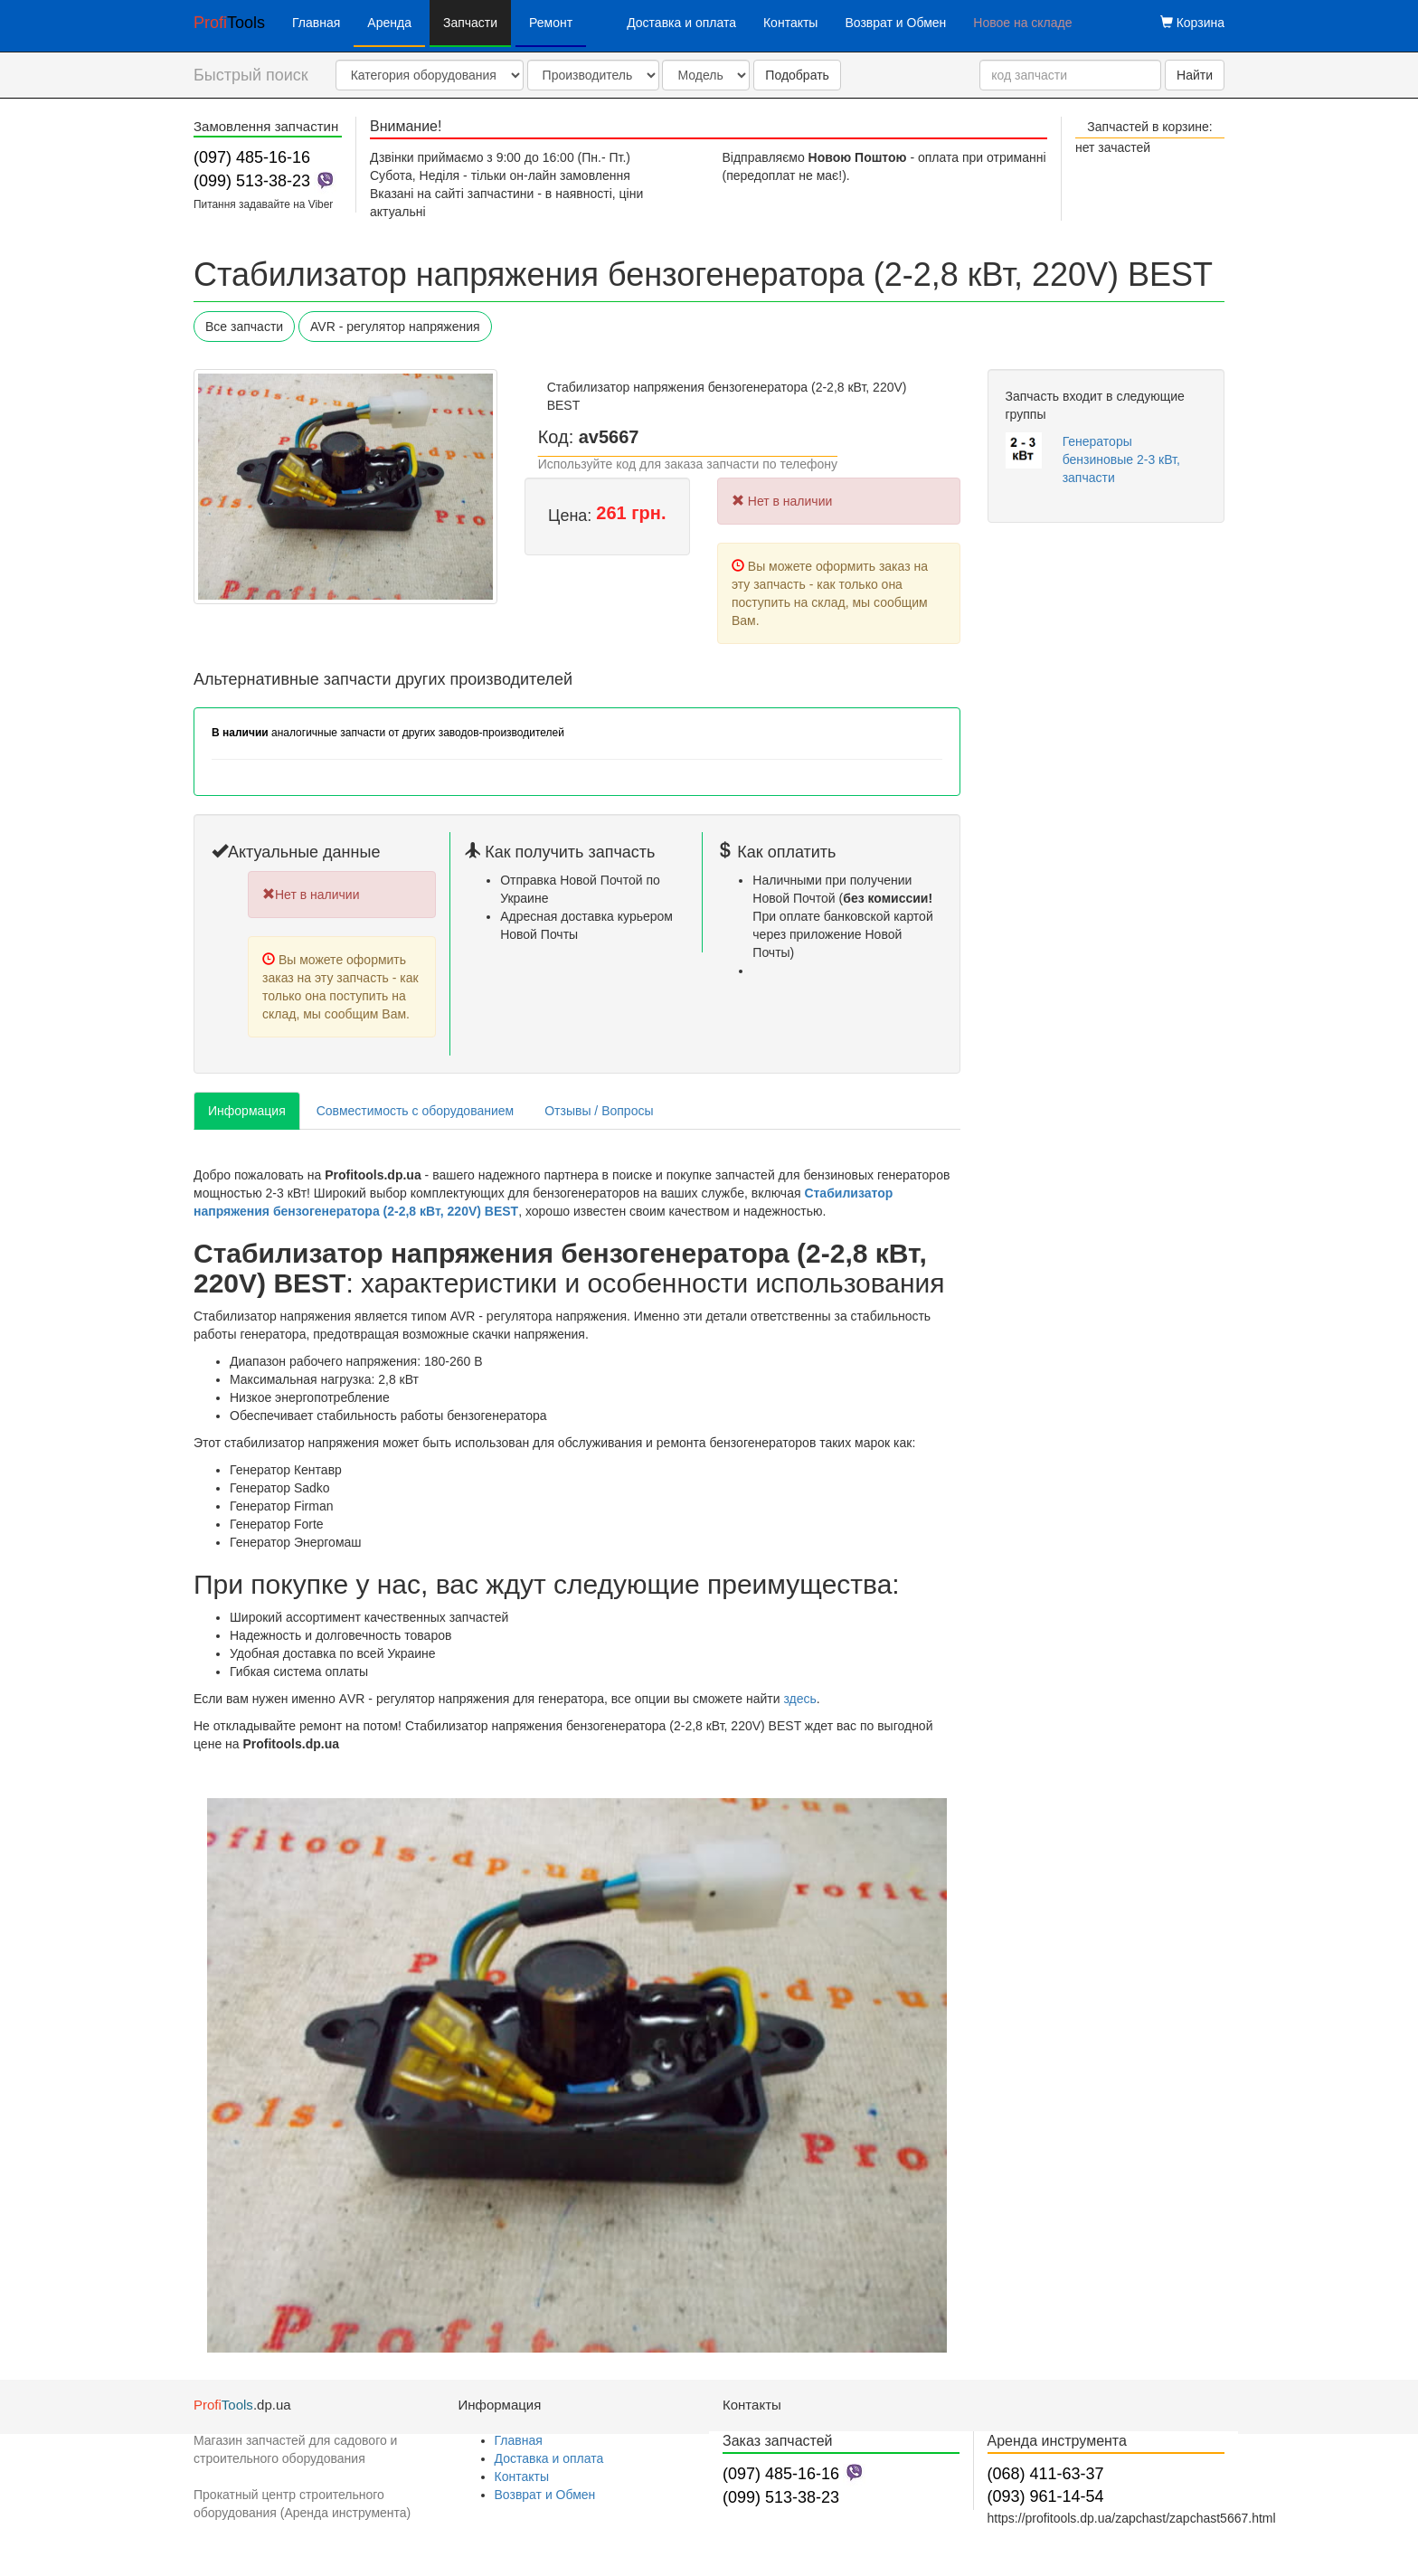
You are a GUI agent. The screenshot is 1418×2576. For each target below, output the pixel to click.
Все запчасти (244, 326)
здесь (799, 1698)
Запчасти (470, 22)
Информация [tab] (247, 1110)
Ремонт (550, 22)
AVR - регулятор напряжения (395, 326)
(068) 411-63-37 (1046, 2474)
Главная (316, 22)
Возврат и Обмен (895, 22)
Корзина (1192, 22)
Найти (1195, 75)
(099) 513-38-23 (252, 181)
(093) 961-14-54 (1046, 2496)
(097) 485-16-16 (252, 157)
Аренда (389, 22)
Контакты (790, 22)
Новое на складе (1022, 22)
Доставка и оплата (681, 22)
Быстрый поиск (251, 75)
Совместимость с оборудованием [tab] (415, 1110)
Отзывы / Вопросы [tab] (598, 1110)
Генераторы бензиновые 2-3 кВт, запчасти (1121, 459)
